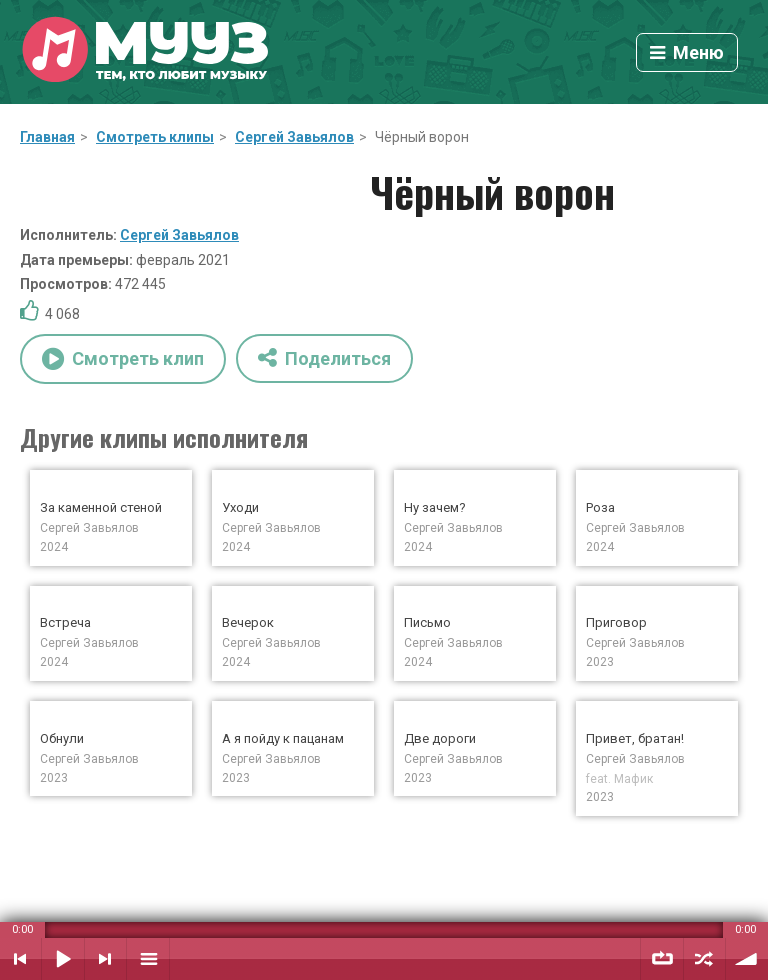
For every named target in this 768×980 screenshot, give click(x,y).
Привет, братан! (635, 738)
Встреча (65, 622)
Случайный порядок (704, 959)
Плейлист (148, 959)
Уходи (240, 507)
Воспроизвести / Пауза (63, 959)
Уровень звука (747, 959)
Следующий (105, 959)
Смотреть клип (123, 359)
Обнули (62, 738)
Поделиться (324, 357)
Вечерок (248, 622)
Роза (600, 507)
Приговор (616, 622)
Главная (47, 137)
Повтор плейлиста (662, 959)
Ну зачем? (435, 507)
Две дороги (440, 738)
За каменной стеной (101, 507)
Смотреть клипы (155, 137)
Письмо (427, 622)
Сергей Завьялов (294, 137)
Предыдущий (20, 959)
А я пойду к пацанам (283, 738)
